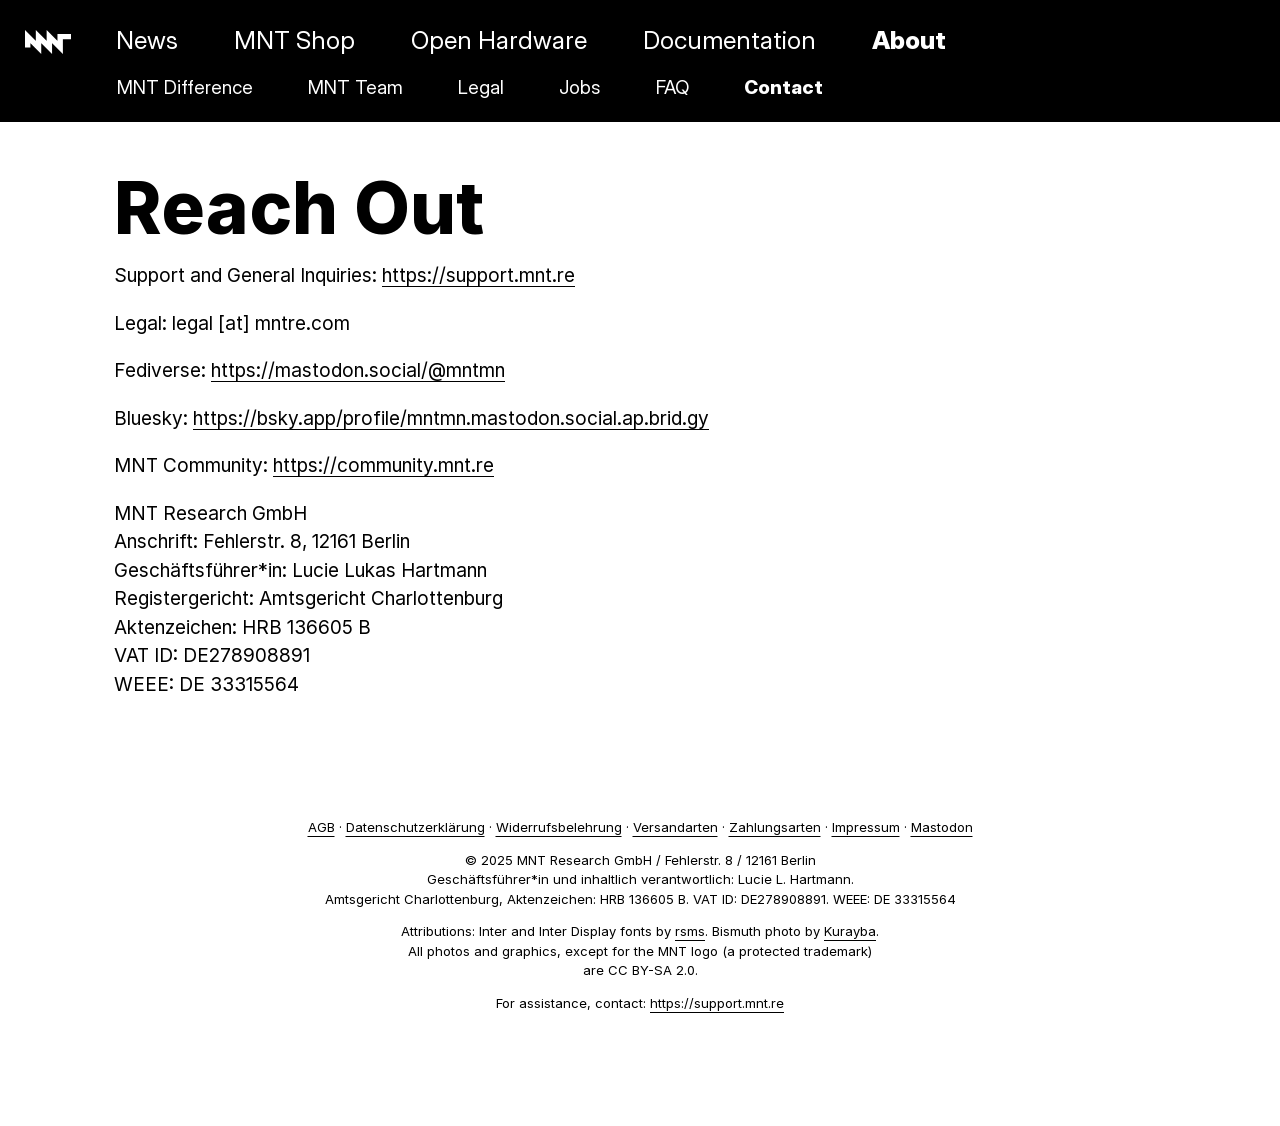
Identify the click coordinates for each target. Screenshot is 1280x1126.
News (147, 40)
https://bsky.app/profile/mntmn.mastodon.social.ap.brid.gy (451, 418)
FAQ (672, 87)
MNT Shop (294, 40)
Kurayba (850, 931)
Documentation (729, 40)
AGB (321, 827)
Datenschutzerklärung (415, 827)
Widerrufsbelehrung (559, 827)
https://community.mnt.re (383, 465)
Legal (481, 87)
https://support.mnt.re (478, 275)
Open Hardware (499, 40)
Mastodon (942, 827)
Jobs (580, 87)
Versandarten (675, 827)
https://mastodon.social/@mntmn (358, 370)
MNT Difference (185, 87)
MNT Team (355, 87)
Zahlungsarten (775, 827)
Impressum (866, 827)
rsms (690, 931)
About (909, 40)
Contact (783, 87)
